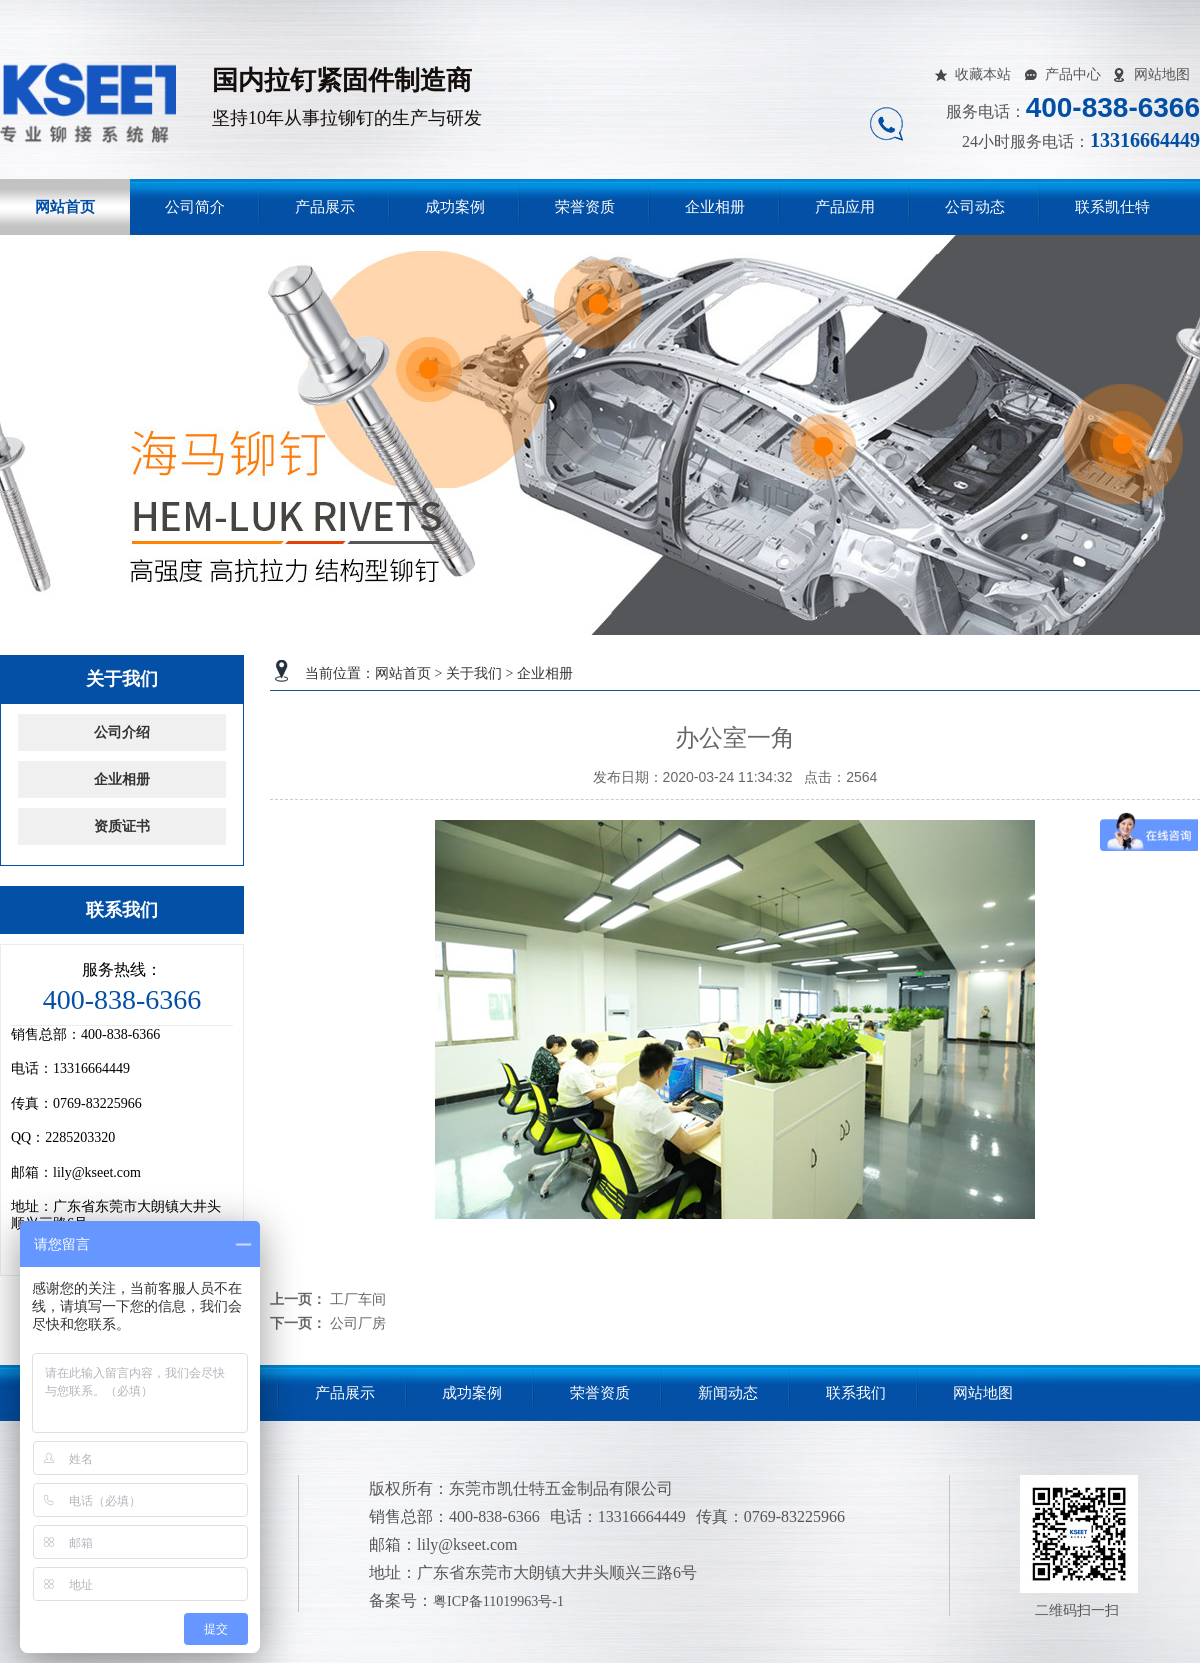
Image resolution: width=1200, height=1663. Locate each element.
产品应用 (845, 207)
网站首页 (65, 207)
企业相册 (715, 207)
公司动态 (975, 207)
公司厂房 (358, 1323)
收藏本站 (983, 74)
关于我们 (474, 673)
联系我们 (856, 1393)
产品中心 (1073, 74)
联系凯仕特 (1112, 207)
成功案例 (455, 207)
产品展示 (325, 207)
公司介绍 (122, 732)
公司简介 (195, 207)
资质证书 (122, 826)
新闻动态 (728, 1393)
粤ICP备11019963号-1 (498, 1601)
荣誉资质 (585, 207)
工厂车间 (358, 1299)
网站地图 (1162, 74)
